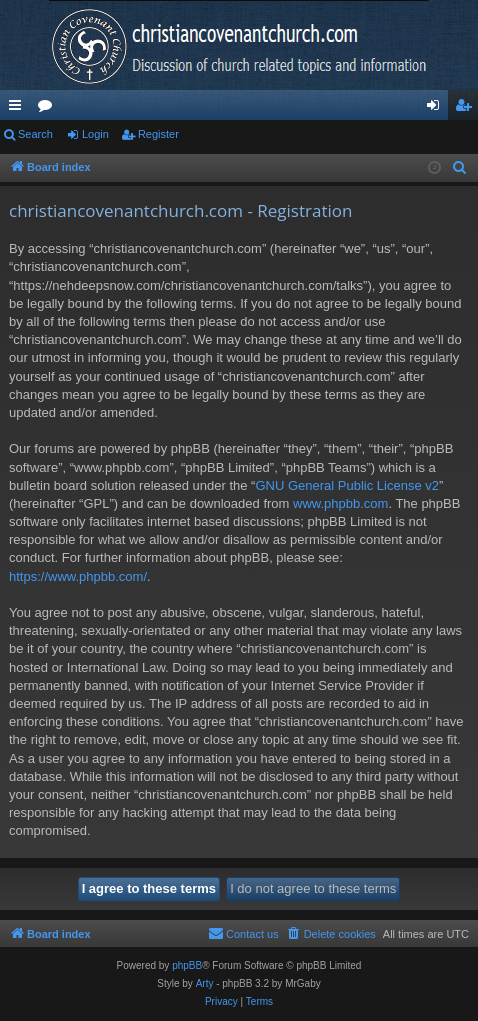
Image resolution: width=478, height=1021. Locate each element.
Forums (49, 109)
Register (158, 134)
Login (95, 134)
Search (35, 134)
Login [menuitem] (437, 109)
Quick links (19, 109)
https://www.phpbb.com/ (78, 576)
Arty (205, 983)
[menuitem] (460, 168)
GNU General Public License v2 (347, 485)
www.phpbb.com (340, 503)
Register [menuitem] (467, 109)
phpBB (187, 965)
